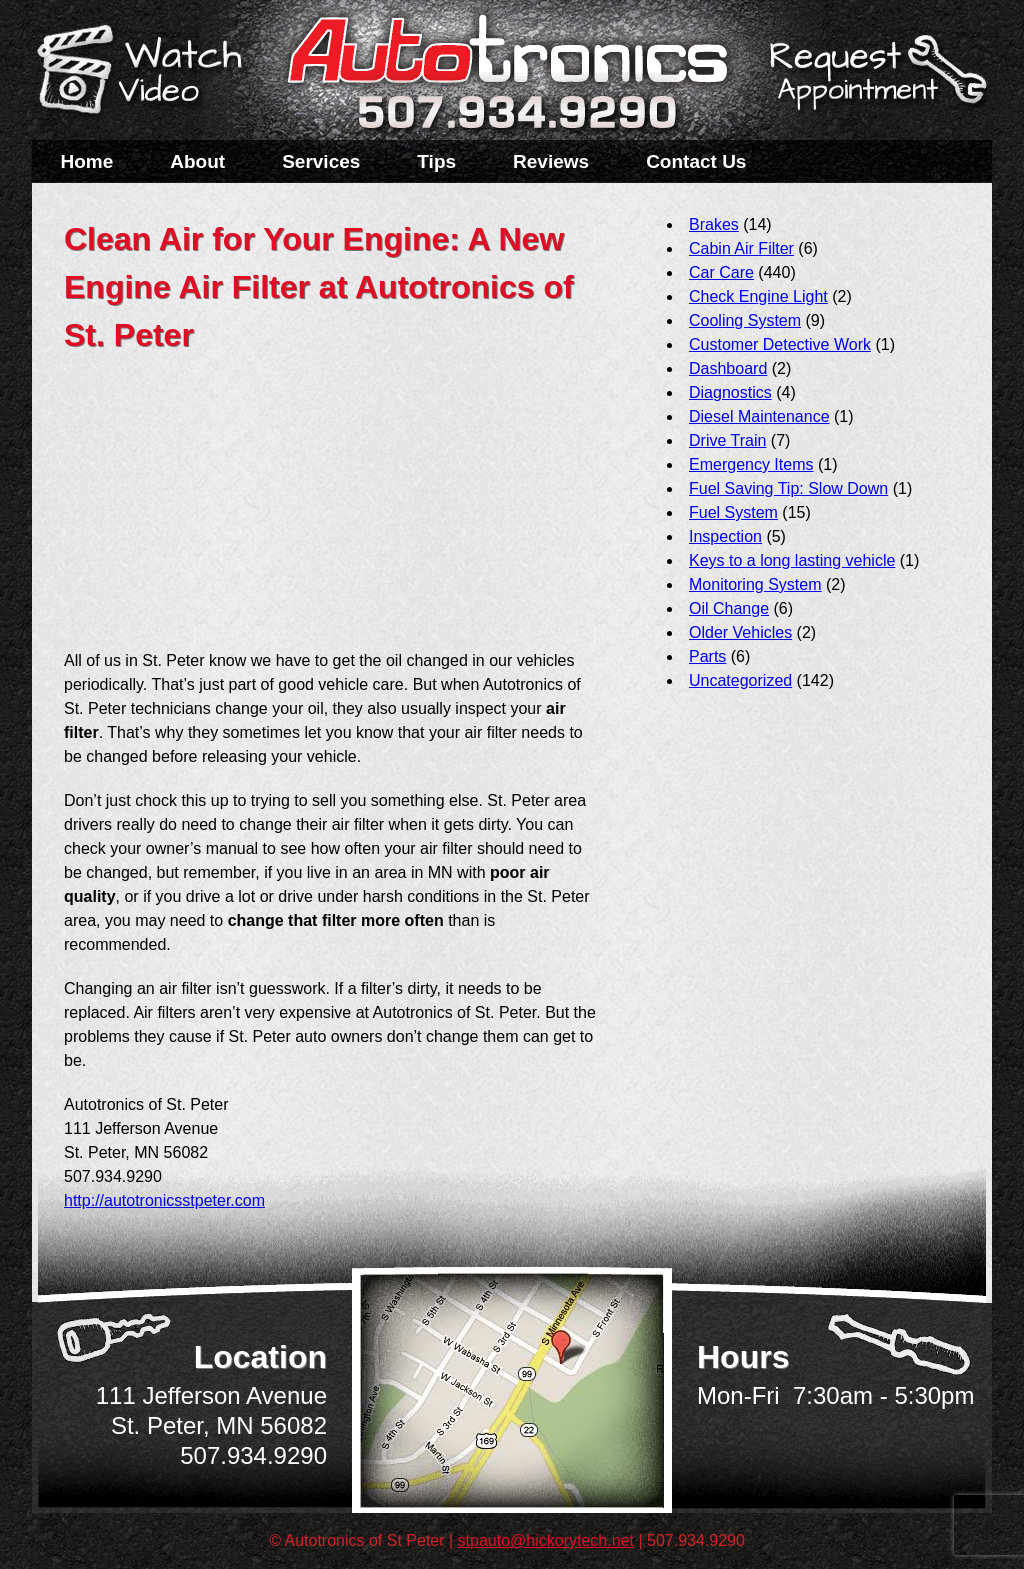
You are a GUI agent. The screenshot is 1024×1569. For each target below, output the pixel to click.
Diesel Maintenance (759, 416)
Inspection (725, 536)
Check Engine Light (758, 296)
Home (87, 161)
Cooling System (745, 320)
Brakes (714, 224)
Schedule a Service (875, 83)
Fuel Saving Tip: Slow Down (788, 488)
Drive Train (727, 440)
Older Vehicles (740, 632)
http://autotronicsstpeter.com (164, 1200)
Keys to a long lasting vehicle (792, 560)
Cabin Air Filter (741, 248)
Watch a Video (149, 73)
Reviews (551, 161)
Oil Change (729, 608)
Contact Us (696, 161)
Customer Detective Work (780, 344)
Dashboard (728, 368)
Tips (436, 161)
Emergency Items (751, 464)
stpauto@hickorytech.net (546, 1540)
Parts (707, 656)
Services (321, 161)
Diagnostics (730, 392)
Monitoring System (755, 584)
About (197, 161)
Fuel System (733, 512)
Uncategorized (740, 680)
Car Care (721, 272)
